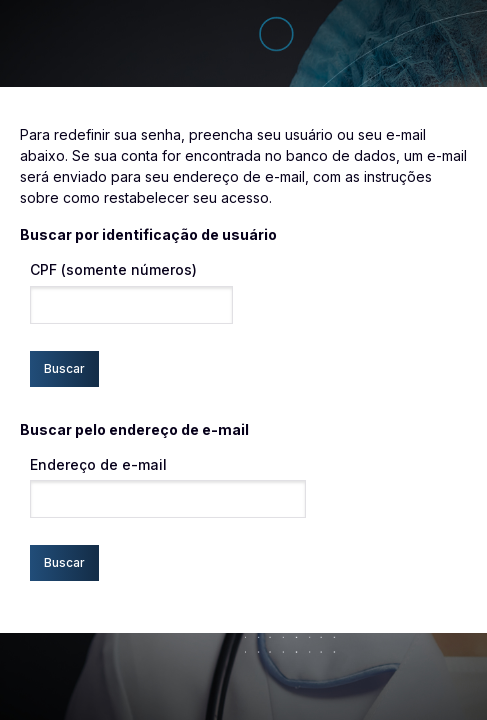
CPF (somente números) (113, 269)
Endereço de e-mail (98, 464)
